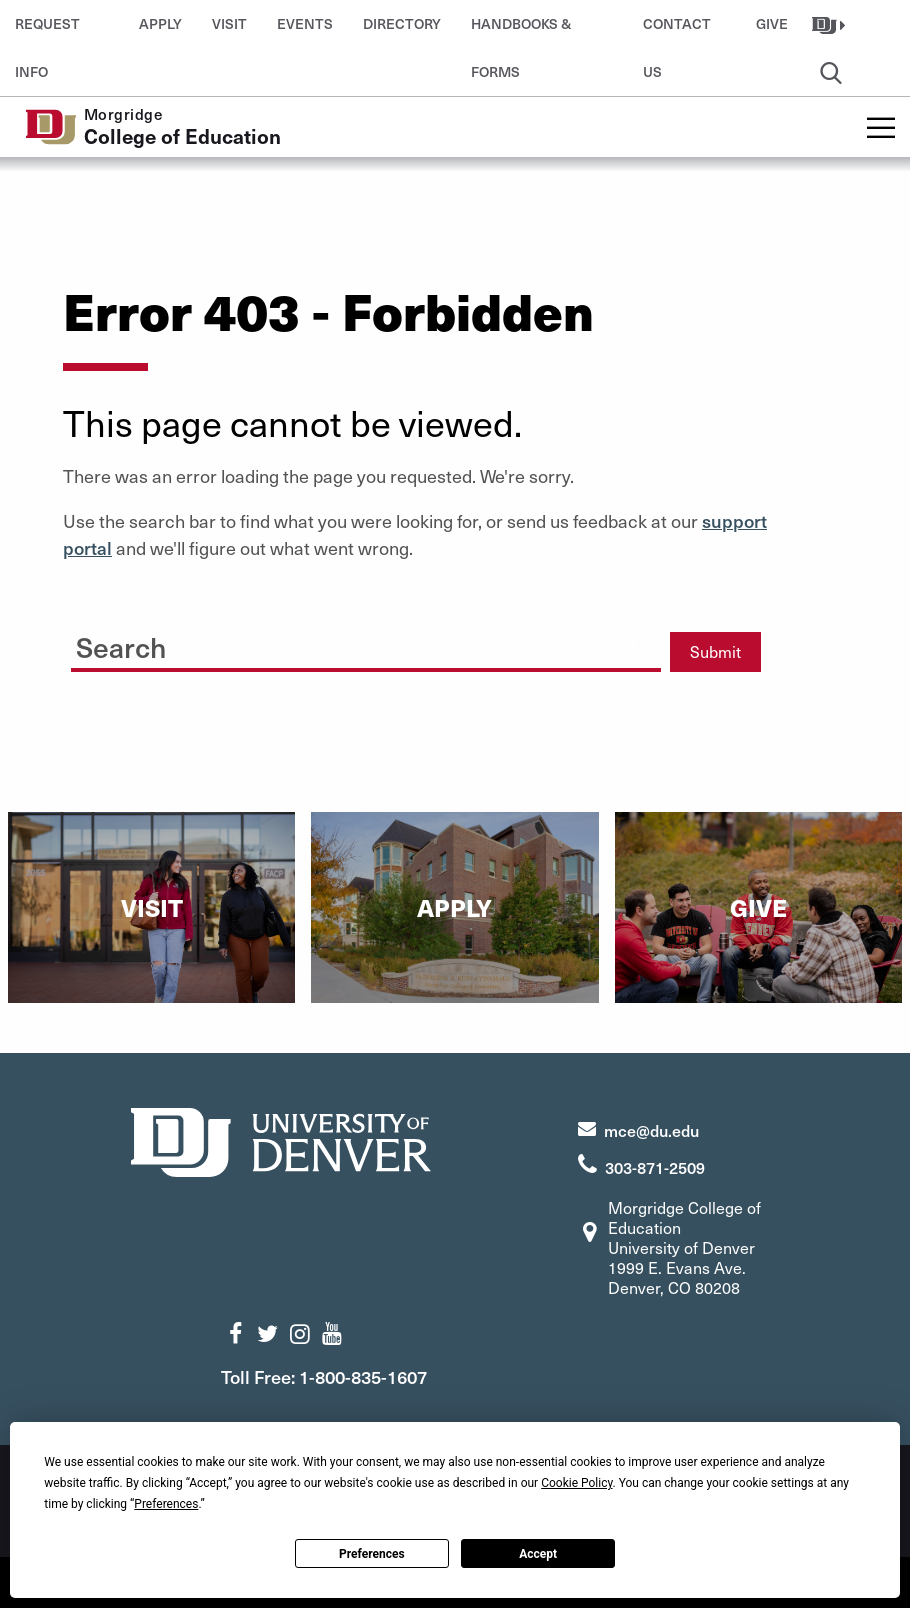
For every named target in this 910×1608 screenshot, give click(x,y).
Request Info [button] (47, 31)
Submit (715, 651)
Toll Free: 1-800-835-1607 (324, 1376)
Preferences (372, 1554)
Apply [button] (160, 23)
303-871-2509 (655, 1167)
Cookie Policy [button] (576, 1483)
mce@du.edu (651, 1130)
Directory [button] (402, 23)
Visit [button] (229, 23)
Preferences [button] (166, 1504)
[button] (830, 24)
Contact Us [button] (677, 31)
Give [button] (772, 23)
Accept (538, 1554)
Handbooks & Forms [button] (521, 31)
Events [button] (305, 23)
